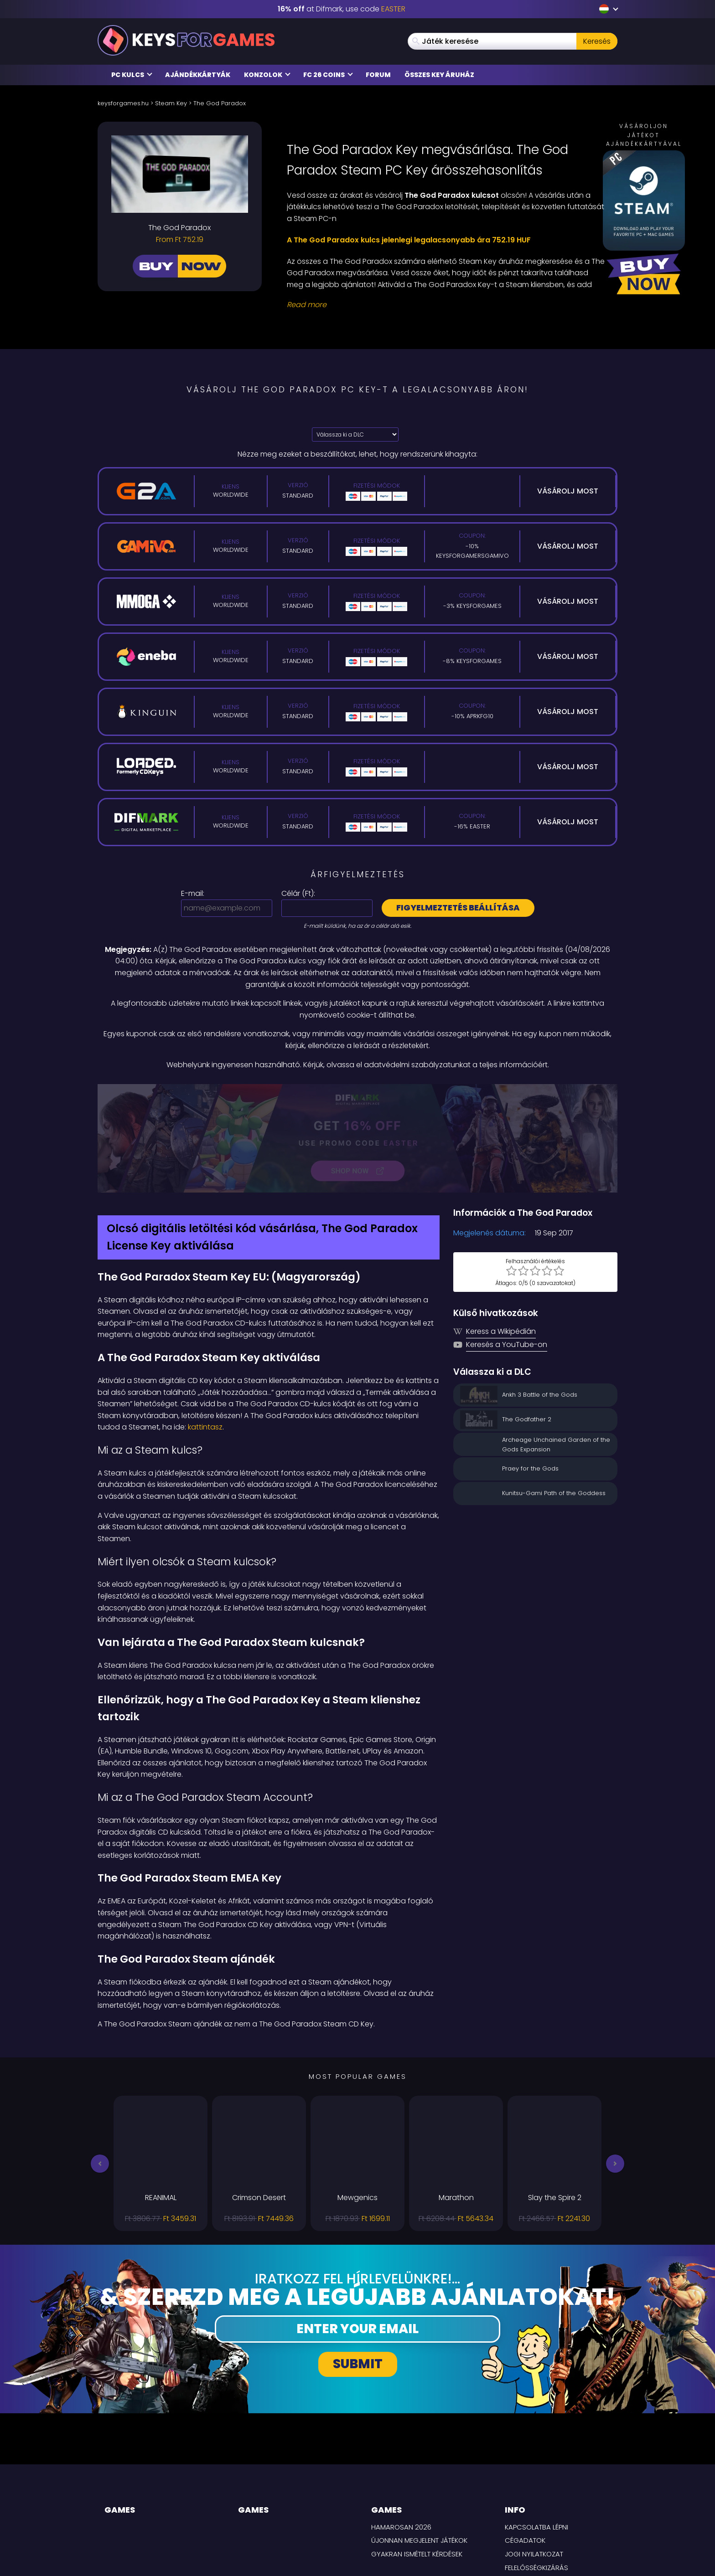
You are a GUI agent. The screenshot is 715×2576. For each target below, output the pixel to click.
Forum (378, 74)
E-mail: (192, 893)
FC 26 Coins (328, 74)
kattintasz (205, 1331)
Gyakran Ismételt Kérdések (416, 2457)
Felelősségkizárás (536, 2471)
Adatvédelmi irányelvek (545, 2484)
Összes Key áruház (439, 74)
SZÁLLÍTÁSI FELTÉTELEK (538, 2498)
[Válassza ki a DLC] (355, 434)
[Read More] (446, 305)
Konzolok (267, 74)
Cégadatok (525, 2444)
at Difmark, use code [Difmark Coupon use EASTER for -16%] (341, 9)
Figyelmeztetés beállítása (458, 907)
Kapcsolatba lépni (536, 2430)
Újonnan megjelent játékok (419, 2444)
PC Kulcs (131, 74)
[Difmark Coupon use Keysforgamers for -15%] (357, 1090)
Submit (358, 2268)
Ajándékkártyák (197, 74)
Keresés (597, 41)
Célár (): (298, 893)
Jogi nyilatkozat (534, 2457)
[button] (100, 2067)
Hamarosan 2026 (401, 2430)
